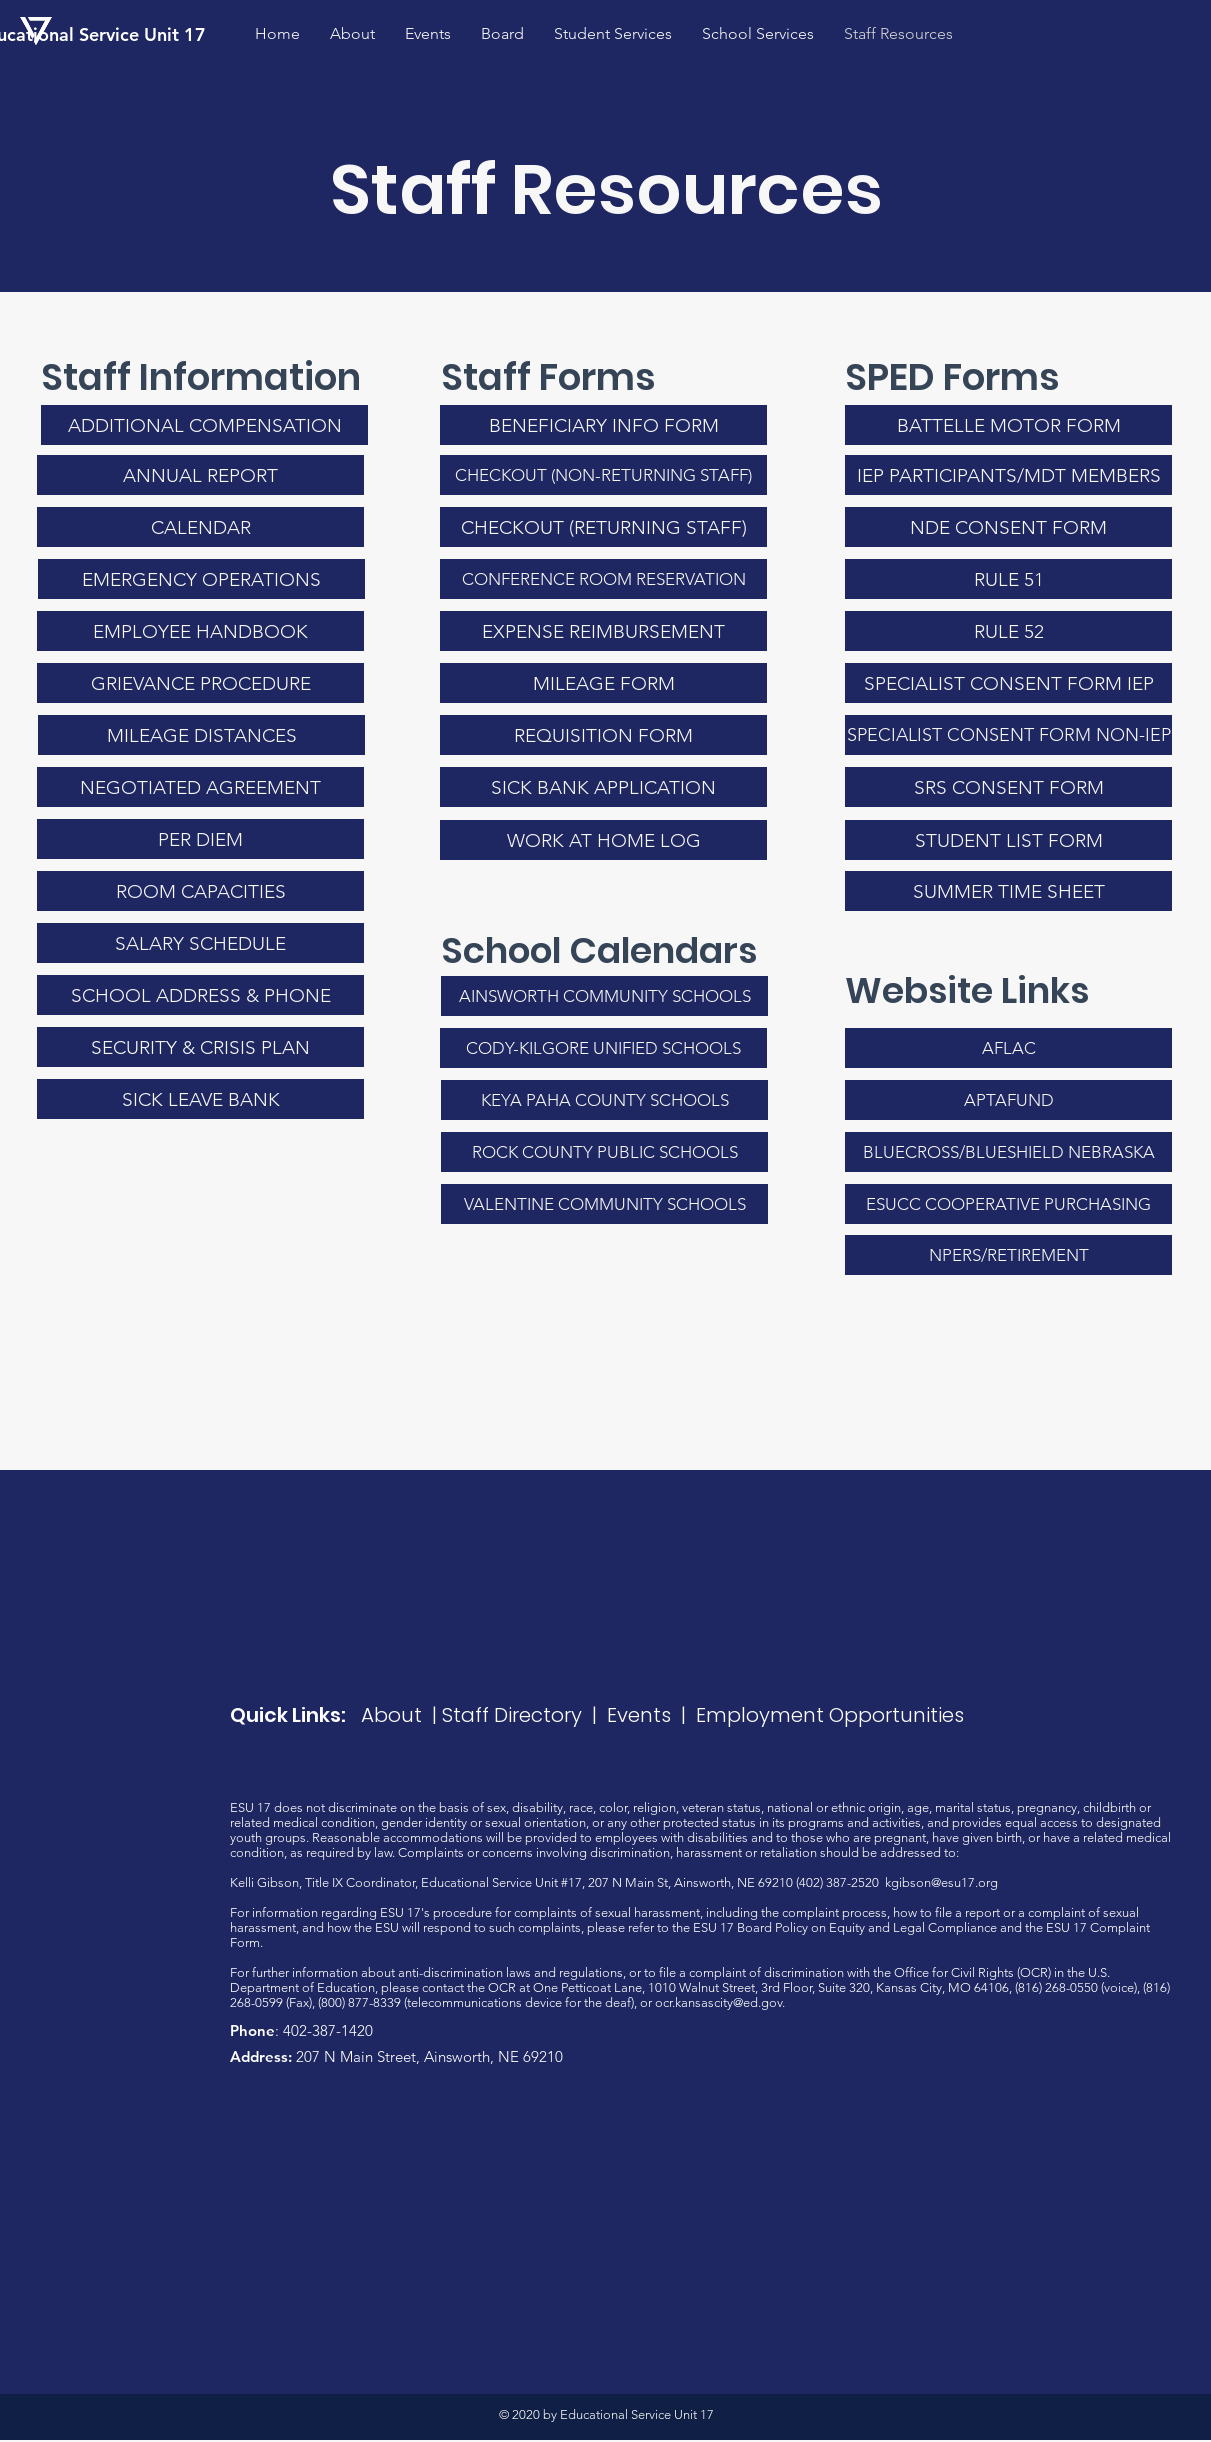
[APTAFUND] (1008, 1100)
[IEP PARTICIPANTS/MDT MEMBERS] (1008, 475)
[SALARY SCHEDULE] (200, 943)
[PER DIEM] (200, 839)
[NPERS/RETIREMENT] (1008, 1255)
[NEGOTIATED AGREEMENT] (200, 787)
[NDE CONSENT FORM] (1008, 527)
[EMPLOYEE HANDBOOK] (200, 631)
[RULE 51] (1008, 579)
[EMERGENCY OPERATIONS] (201, 579)
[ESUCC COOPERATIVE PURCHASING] (1008, 1204)
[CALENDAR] (200, 527)
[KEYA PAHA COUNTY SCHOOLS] (604, 1100)
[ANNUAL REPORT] (200, 475)
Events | (651, 1715)
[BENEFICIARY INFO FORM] (603, 425)
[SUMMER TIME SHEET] (1008, 891)
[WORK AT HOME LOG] (603, 840)
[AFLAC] (1008, 1048)
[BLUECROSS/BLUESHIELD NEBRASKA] (1008, 1152)
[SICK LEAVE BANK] (200, 1099)
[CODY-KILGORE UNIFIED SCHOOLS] (603, 1048)
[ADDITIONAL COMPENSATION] (204, 425)
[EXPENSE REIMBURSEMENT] (603, 631)
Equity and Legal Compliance (913, 1927)
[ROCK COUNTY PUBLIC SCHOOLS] (604, 1152)
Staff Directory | (524, 1715)
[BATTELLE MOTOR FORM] (1008, 425)
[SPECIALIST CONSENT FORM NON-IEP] (1008, 735)
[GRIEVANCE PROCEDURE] (200, 683)
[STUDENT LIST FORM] (1008, 840)
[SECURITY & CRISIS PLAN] (200, 1047)
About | (401, 1715)
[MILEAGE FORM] (603, 683)
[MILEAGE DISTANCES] (201, 735)
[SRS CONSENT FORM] (1008, 787)
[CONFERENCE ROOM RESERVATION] (603, 579)
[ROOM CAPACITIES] (200, 891)
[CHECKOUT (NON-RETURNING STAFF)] (603, 475)
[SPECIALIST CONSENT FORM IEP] (1008, 683)
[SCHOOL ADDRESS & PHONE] (200, 995)
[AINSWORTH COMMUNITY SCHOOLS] (604, 996)
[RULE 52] (1008, 631)
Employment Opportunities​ (830, 1715)
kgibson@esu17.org (941, 1882)
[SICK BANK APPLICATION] (603, 787)
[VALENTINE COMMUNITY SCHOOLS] (604, 1204)
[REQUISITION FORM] (603, 735)
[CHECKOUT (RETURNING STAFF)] (603, 527)
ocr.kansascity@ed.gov (718, 2002)
